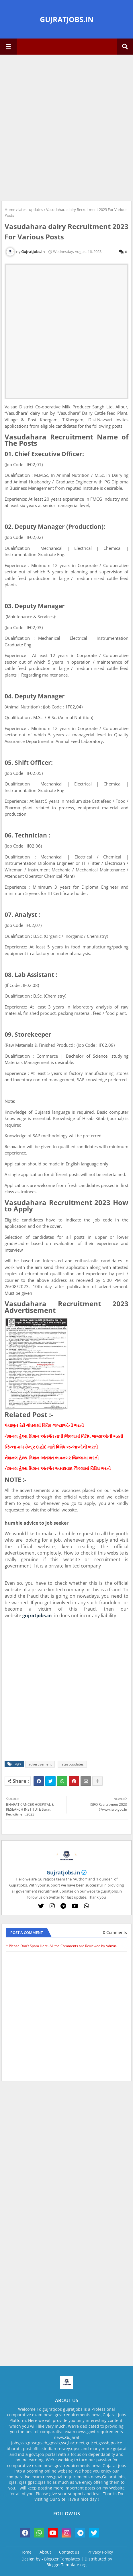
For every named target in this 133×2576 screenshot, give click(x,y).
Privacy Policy (100, 2552)
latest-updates (30, 209)
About (45, 2552)
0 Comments (115, 1932)
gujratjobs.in (37, 1615)
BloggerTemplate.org (66, 2564)
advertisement (40, 1764)
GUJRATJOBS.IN (66, 19)
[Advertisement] (66, 127)
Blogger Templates (62, 2559)
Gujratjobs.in (63, 1872)
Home (10, 209)
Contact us (69, 2552)
